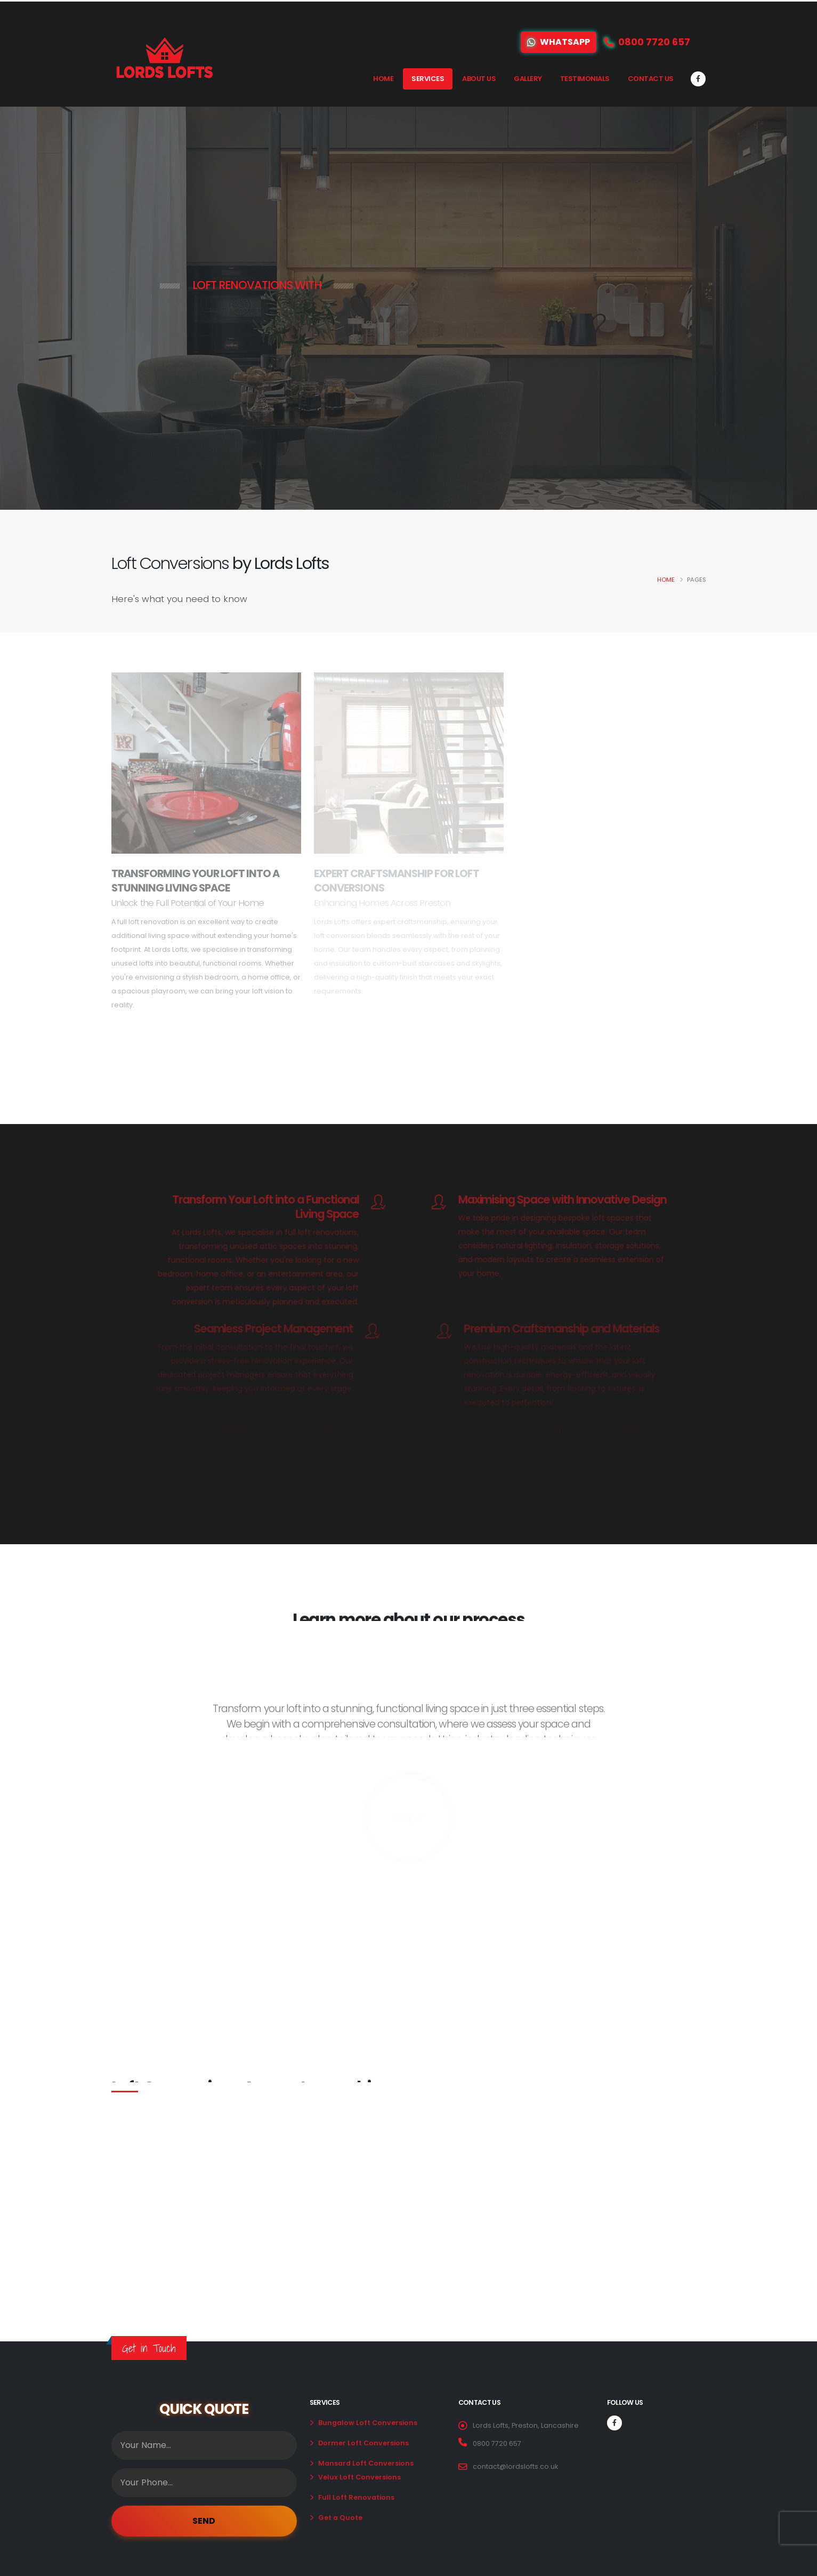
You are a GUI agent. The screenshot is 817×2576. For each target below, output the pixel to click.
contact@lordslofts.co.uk (515, 2466)
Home (383, 79)
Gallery (528, 79)
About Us (479, 79)
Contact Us (651, 79)
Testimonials (585, 79)
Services (427, 79)
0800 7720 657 (497, 2443)
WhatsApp (558, 42)
